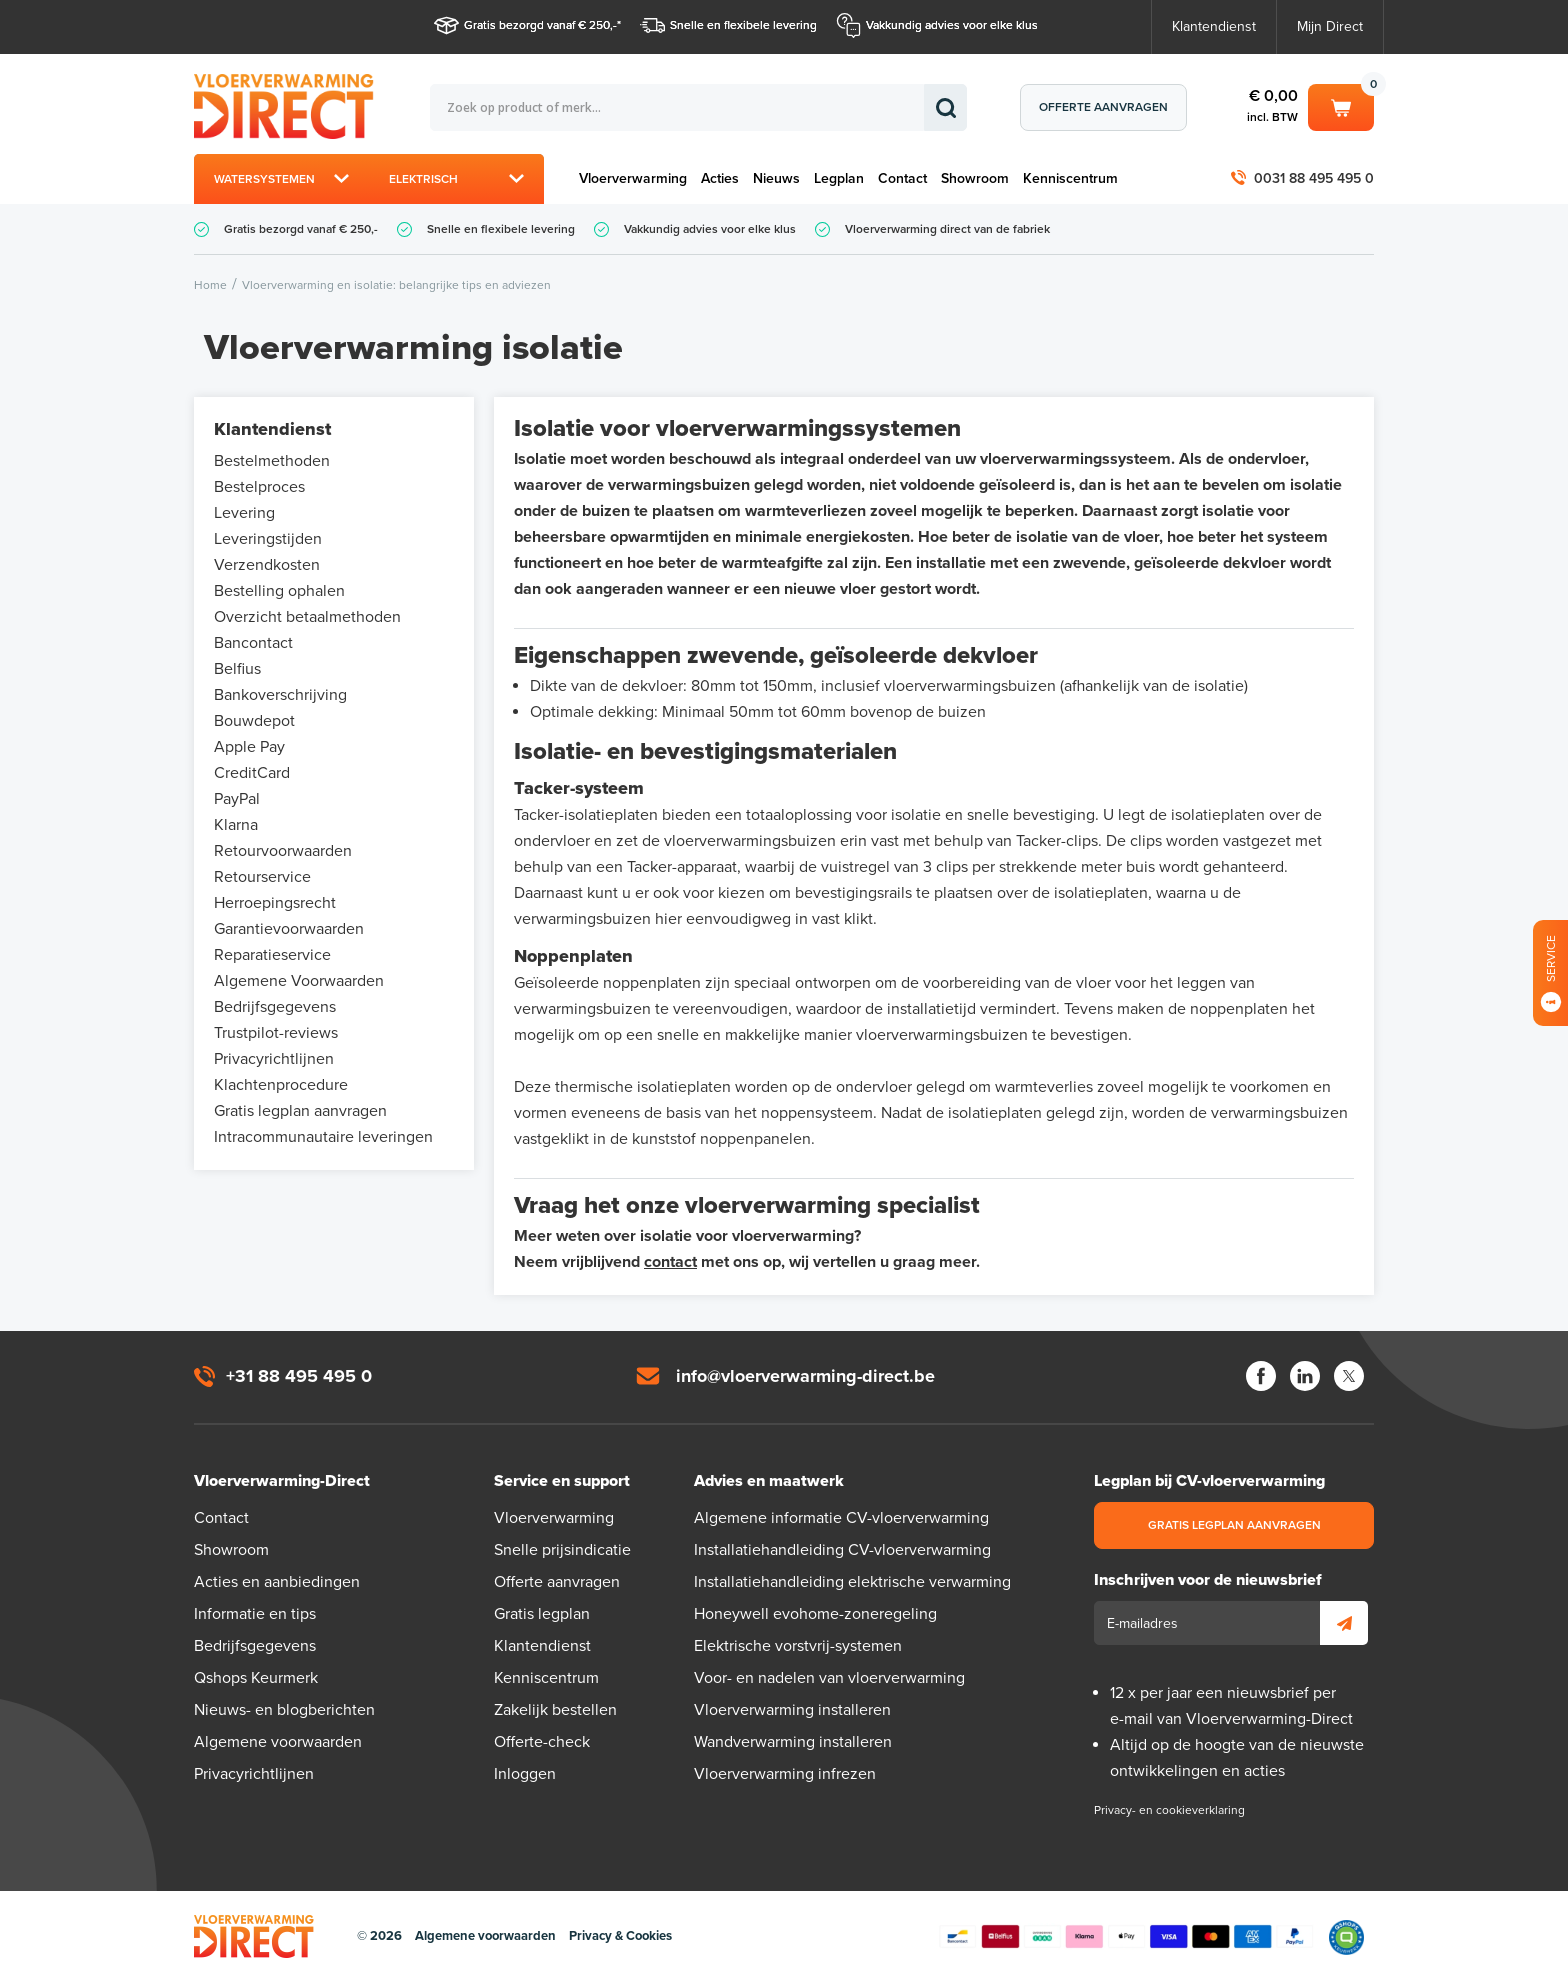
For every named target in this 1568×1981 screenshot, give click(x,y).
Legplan (839, 178)
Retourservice (262, 877)
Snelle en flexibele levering (743, 25)
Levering (244, 513)
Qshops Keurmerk (256, 1678)
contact (670, 1262)
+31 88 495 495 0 (299, 1376)
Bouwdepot (254, 721)
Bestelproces (259, 487)
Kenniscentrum (1070, 178)
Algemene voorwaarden (278, 1742)
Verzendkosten (267, 565)
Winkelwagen (1341, 106)
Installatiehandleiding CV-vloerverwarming (842, 1550)
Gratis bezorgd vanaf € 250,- (540, 25)
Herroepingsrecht (275, 903)
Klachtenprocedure (281, 1085)
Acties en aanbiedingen (277, 1582)
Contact (902, 178)
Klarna (236, 825)
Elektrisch (423, 179)
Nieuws (776, 178)
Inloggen (525, 1774)
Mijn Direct (1330, 26)
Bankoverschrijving (280, 695)
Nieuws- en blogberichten (284, 1710)
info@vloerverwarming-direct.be (805, 1376)
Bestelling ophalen (279, 591)
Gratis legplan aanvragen (300, 1111)
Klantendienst (1214, 26)
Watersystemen (264, 179)
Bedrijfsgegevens (275, 1007)
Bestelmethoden (272, 461)
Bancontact (253, 643)
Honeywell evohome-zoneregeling (815, 1614)
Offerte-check (542, 1742)
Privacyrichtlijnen (274, 1059)
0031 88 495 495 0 (1314, 178)
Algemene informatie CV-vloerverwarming (841, 1518)
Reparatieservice (272, 955)
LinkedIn (1305, 1376)
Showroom (975, 178)
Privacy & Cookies (620, 1936)
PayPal (237, 799)
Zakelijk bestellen (555, 1710)
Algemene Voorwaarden (299, 981)
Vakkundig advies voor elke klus (952, 25)
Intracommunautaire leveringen (323, 1137)
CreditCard (252, 773)
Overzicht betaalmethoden (307, 617)
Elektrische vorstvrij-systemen (798, 1646)
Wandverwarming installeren (793, 1742)
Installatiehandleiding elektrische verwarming (852, 1582)
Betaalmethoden (1126, 1937)
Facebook (1261, 1376)
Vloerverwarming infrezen (785, 1774)
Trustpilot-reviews (276, 1033)
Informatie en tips (255, 1614)
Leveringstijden (268, 539)
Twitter (1349, 1376)
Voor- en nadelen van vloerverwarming (829, 1678)
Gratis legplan (542, 1614)
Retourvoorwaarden (283, 851)
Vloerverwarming (633, 178)
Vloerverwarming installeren (792, 1710)
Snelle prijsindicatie (562, 1550)
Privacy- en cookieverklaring (1169, 1810)
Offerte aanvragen (1103, 107)
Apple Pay (249, 747)
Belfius (237, 669)
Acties (720, 178)
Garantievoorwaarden (289, 929)
